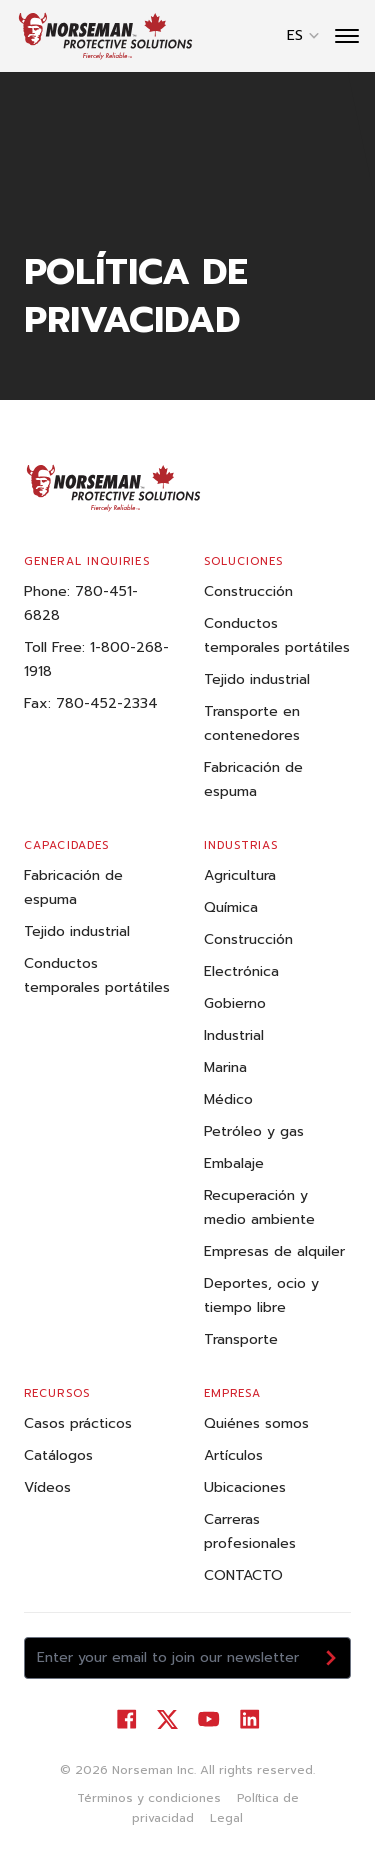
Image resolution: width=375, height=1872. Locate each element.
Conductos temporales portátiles (277, 635)
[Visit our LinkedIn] (249, 1719)
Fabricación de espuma (253, 779)
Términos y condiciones (149, 1798)
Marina (225, 1067)
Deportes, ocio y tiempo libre (261, 1295)
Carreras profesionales (250, 1531)
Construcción (248, 591)
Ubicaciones (245, 1487)
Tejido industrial (257, 679)
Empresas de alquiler (274, 1251)
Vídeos (47, 1487)
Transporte (241, 1339)
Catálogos (58, 1455)
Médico (228, 1099)
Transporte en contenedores (252, 723)
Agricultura (240, 875)
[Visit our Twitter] (167, 1719)
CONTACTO (243, 1575)
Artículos (233, 1455)
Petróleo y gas (254, 1131)
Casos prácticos (78, 1423)
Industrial (234, 1035)
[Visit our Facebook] (126, 1719)
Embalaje (234, 1163)
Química (231, 907)
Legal (226, 1818)
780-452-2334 (107, 703)
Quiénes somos (256, 1423)
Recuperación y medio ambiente (259, 1207)
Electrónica (241, 971)
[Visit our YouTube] (208, 1719)
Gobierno (235, 1003)
